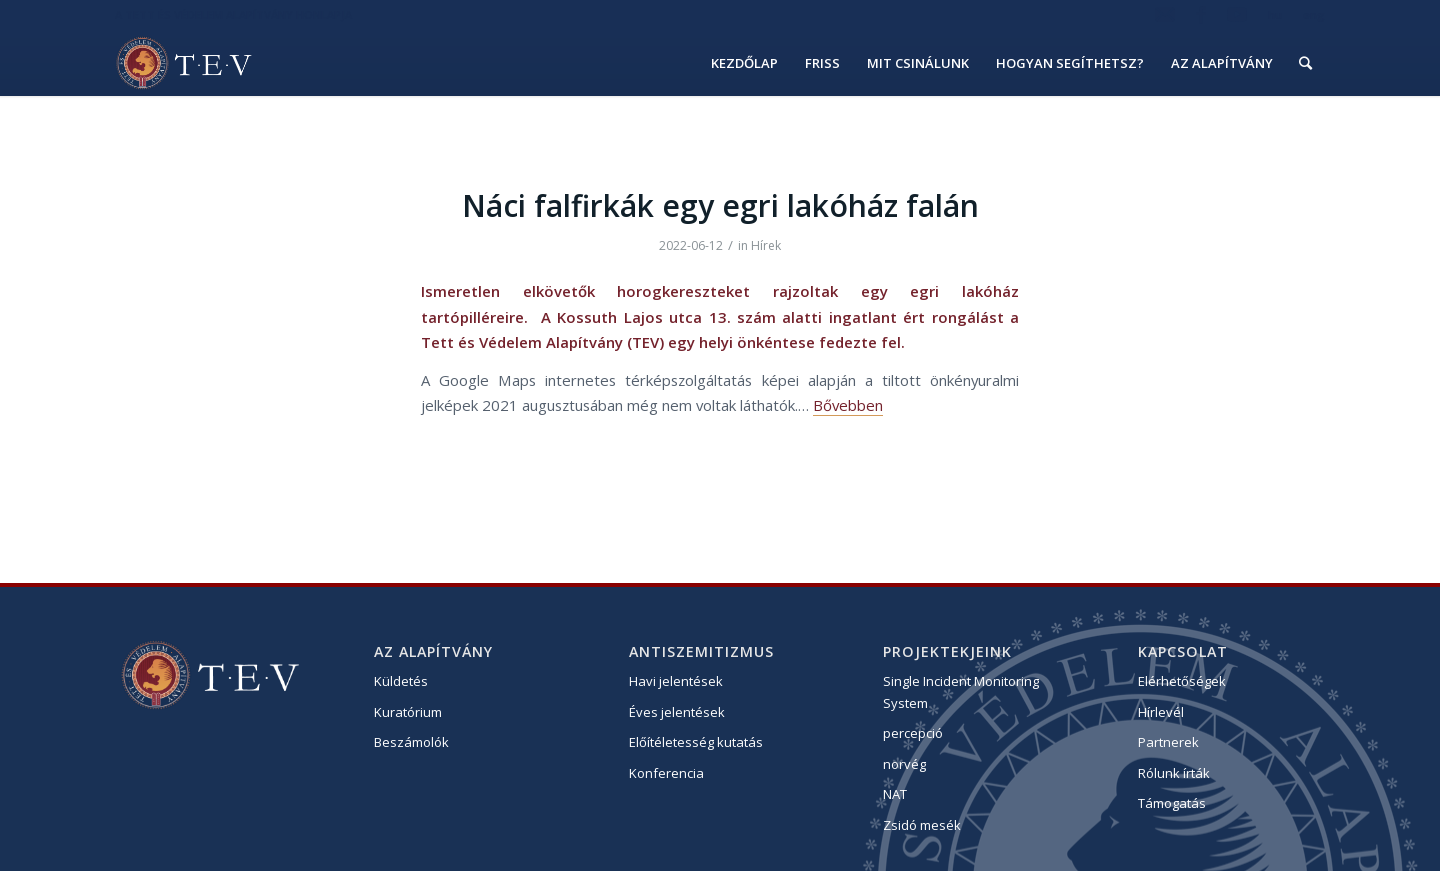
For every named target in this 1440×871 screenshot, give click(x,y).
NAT (895, 794)
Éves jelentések (677, 712)
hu (1275, 14)
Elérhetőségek (1182, 681)
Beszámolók (411, 742)
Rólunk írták (1174, 773)
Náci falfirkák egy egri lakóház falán (720, 205)
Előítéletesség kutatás (696, 742)
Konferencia (666, 773)
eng (1314, 14)
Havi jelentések (676, 681)
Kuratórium (408, 712)
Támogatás (1172, 803)
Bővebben (848, 405)
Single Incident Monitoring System (961, 691)
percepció (913, 733)
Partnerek (1168, 742)
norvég (904, 764)
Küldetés (401, 681)
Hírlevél (1161, 712)
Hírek (766, 245)
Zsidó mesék (922, 825)
